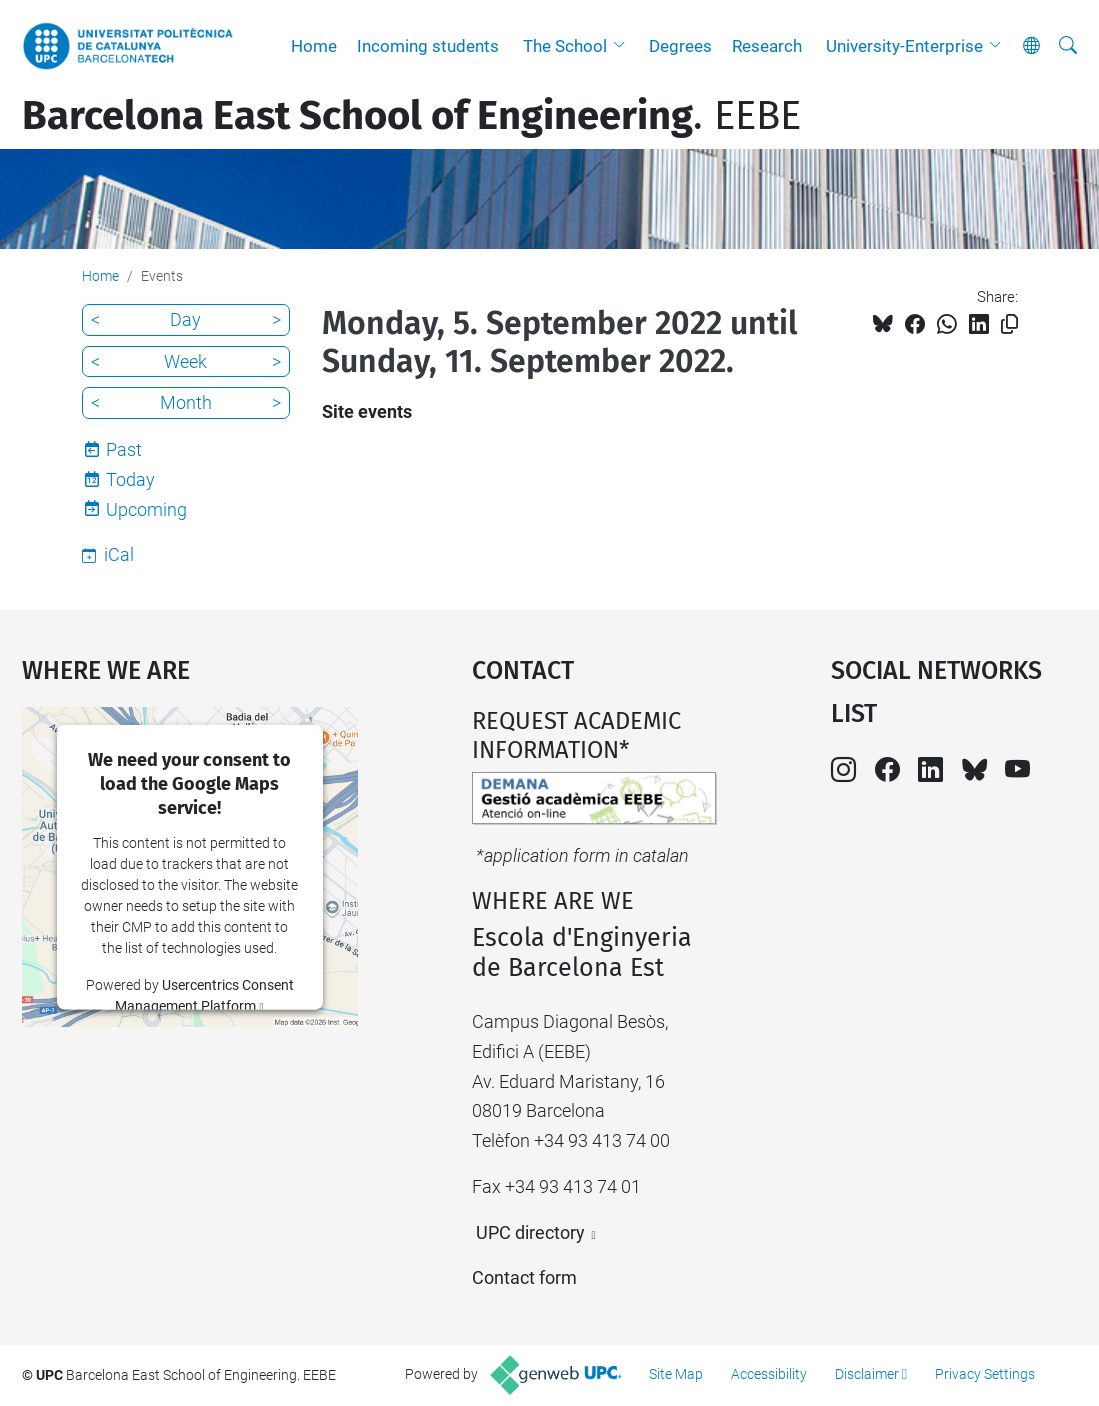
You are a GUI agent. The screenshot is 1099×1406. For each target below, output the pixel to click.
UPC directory (530, 1232)
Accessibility (769, 1374)
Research (767, 46)
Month (186, 402)
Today (130, 479)
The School (565, 46)
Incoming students (428, 46)
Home (314, 46)
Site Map (676, 1374)
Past (124, 449)
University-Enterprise (904, 46)
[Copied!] (1009, 324)
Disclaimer (867, 1374)
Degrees (680, 46)
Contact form (524, 1277)
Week (185, 361)
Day (185, 319)
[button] (624, 46)
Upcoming (146, 509)
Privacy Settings (985, 1374)
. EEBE (411, 116)
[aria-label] (1068, 46)
